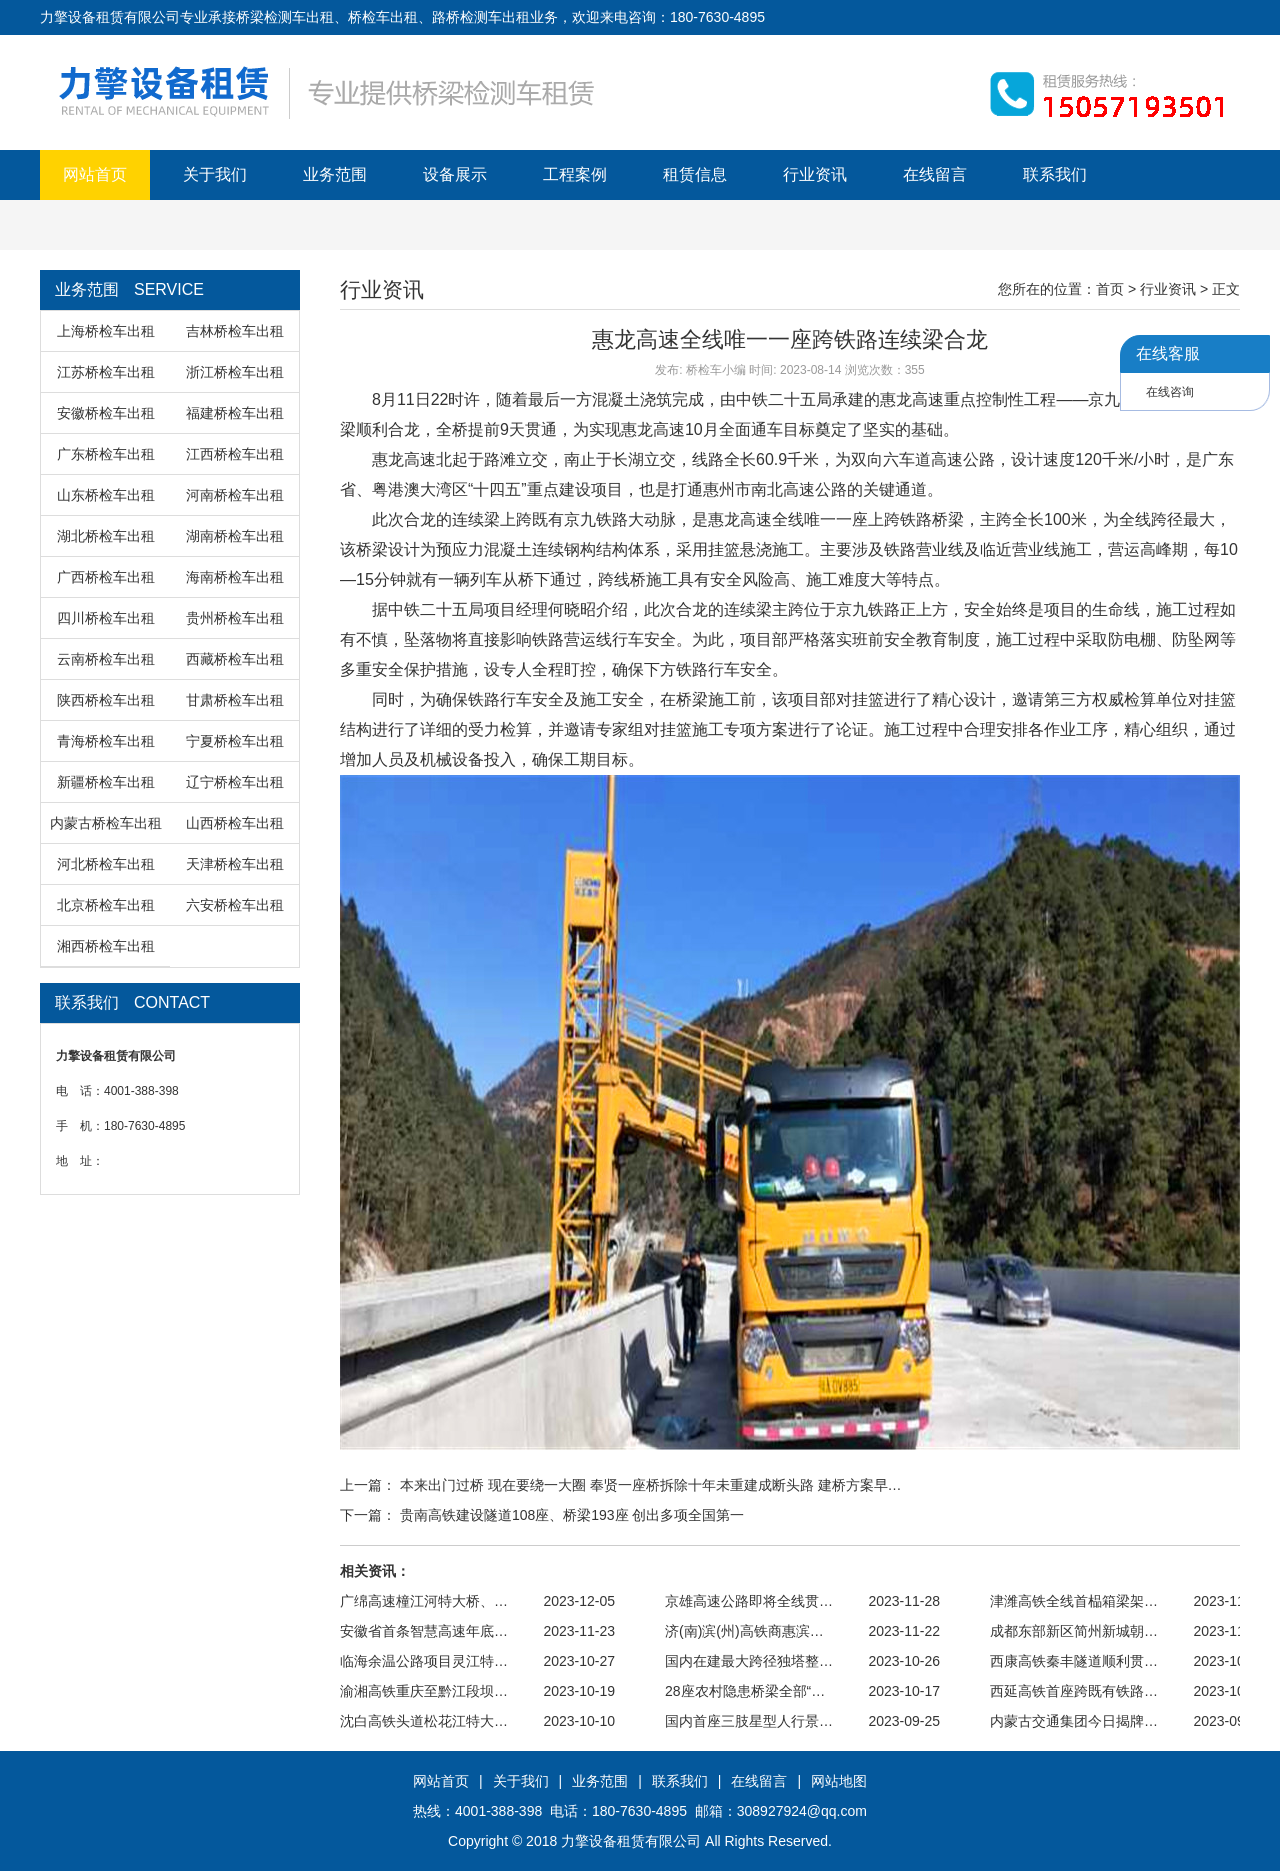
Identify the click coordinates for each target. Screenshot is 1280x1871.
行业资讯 (815, 174)
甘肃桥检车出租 (235, 700)
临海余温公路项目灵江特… (424, 1661)
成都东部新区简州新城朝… (1074, 1631)
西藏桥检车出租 (235, 659)
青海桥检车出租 (106, 741)
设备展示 (455, 174)
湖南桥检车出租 (235, 536)
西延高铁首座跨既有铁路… (1074, 1691)
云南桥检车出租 (106, 659)
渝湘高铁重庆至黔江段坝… (424, 1691)
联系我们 (1055, 174)
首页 (1110, 289)
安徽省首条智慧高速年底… (424, 1631)
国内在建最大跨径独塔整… (749, 1661)
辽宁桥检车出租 (235, 782)
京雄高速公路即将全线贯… (749, 1601)
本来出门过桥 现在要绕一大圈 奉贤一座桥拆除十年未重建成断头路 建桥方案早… (651, 1485)
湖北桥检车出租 (106, 536)
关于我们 (215, 174)
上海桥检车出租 (106, 331)
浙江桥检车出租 (235, 372)
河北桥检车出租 (106, 864)
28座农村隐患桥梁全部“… (745, 1691)
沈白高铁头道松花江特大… (424, 1721)
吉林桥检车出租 (235, 331)
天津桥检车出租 (235, 864)
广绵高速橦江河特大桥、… (424, 1601)
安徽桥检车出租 (106, 413)
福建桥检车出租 (235, 413)
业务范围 (335, 174)
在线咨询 (1170, 392)
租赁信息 (695, 174)
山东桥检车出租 (106, 495)
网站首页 (95, 174)
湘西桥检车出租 (106, 946)
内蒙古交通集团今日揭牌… (1074, 1721)
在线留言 (935, 174)
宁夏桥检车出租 (235, 741)
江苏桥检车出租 (106, 372)
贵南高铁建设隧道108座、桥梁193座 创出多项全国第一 (572, 1515)
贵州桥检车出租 (235, 618)
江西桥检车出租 (235, 454)
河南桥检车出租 (235, 495)
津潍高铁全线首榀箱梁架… (1074, 1601)
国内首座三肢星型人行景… (749, 1721)
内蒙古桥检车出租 (106, 823)
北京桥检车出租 (106, 905)
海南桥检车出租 (235, 577)
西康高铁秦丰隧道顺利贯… (1074, 1661)
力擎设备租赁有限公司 (631, 1841)
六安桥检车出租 (235, 905)
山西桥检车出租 (235, 823)
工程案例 (575, 174)
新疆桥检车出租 (106, 782)
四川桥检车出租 (106, 618)
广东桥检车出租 (106, 454)
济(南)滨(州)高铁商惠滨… (744, 1631)
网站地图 (839, 1781)
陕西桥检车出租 (106, 700)
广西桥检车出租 (106, 577)
